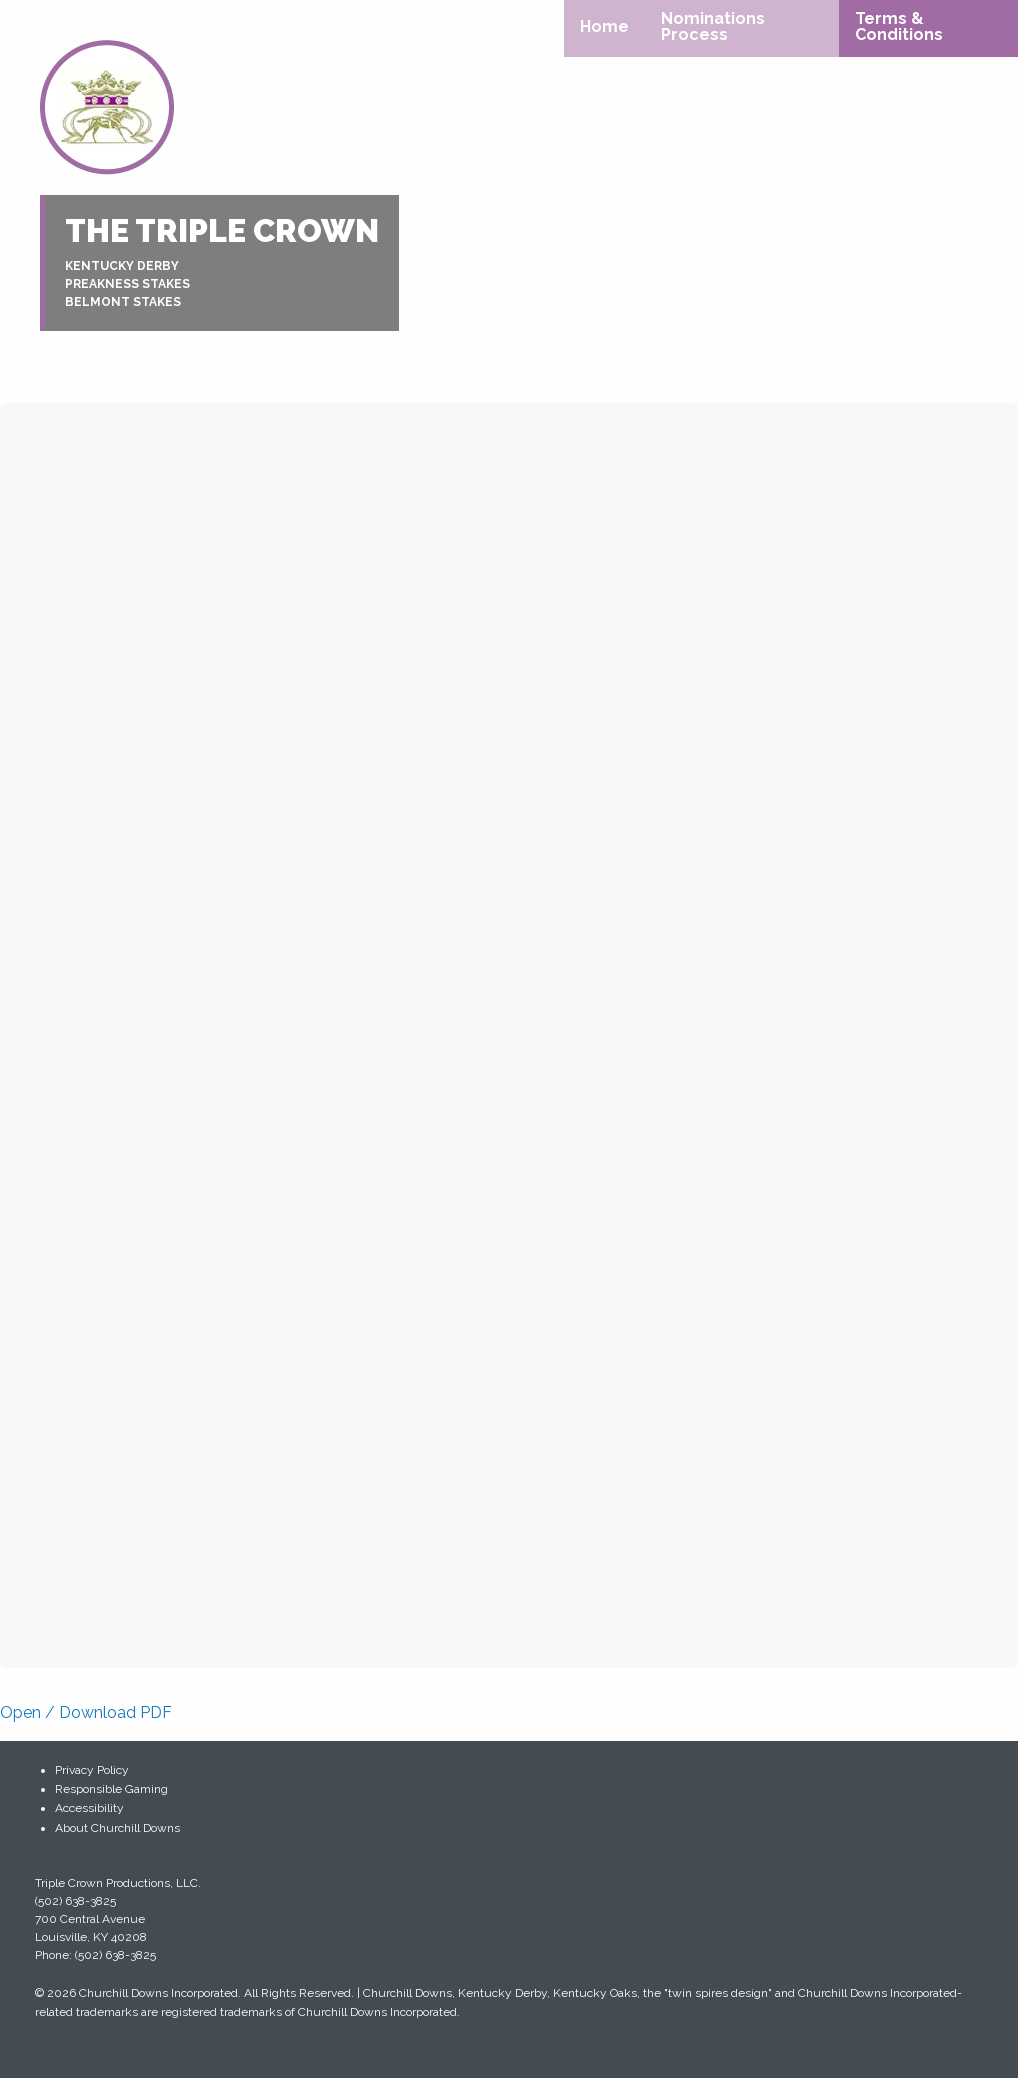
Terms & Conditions (899, 26)
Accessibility (89, 1808)
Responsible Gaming (111, 1789)
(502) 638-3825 (75, 1901)
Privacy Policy (92, 1770)
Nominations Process (713, 26)
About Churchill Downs (117, 1828)
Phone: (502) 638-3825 (95, 1955)
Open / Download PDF (86, 1712)
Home (604, 26)
